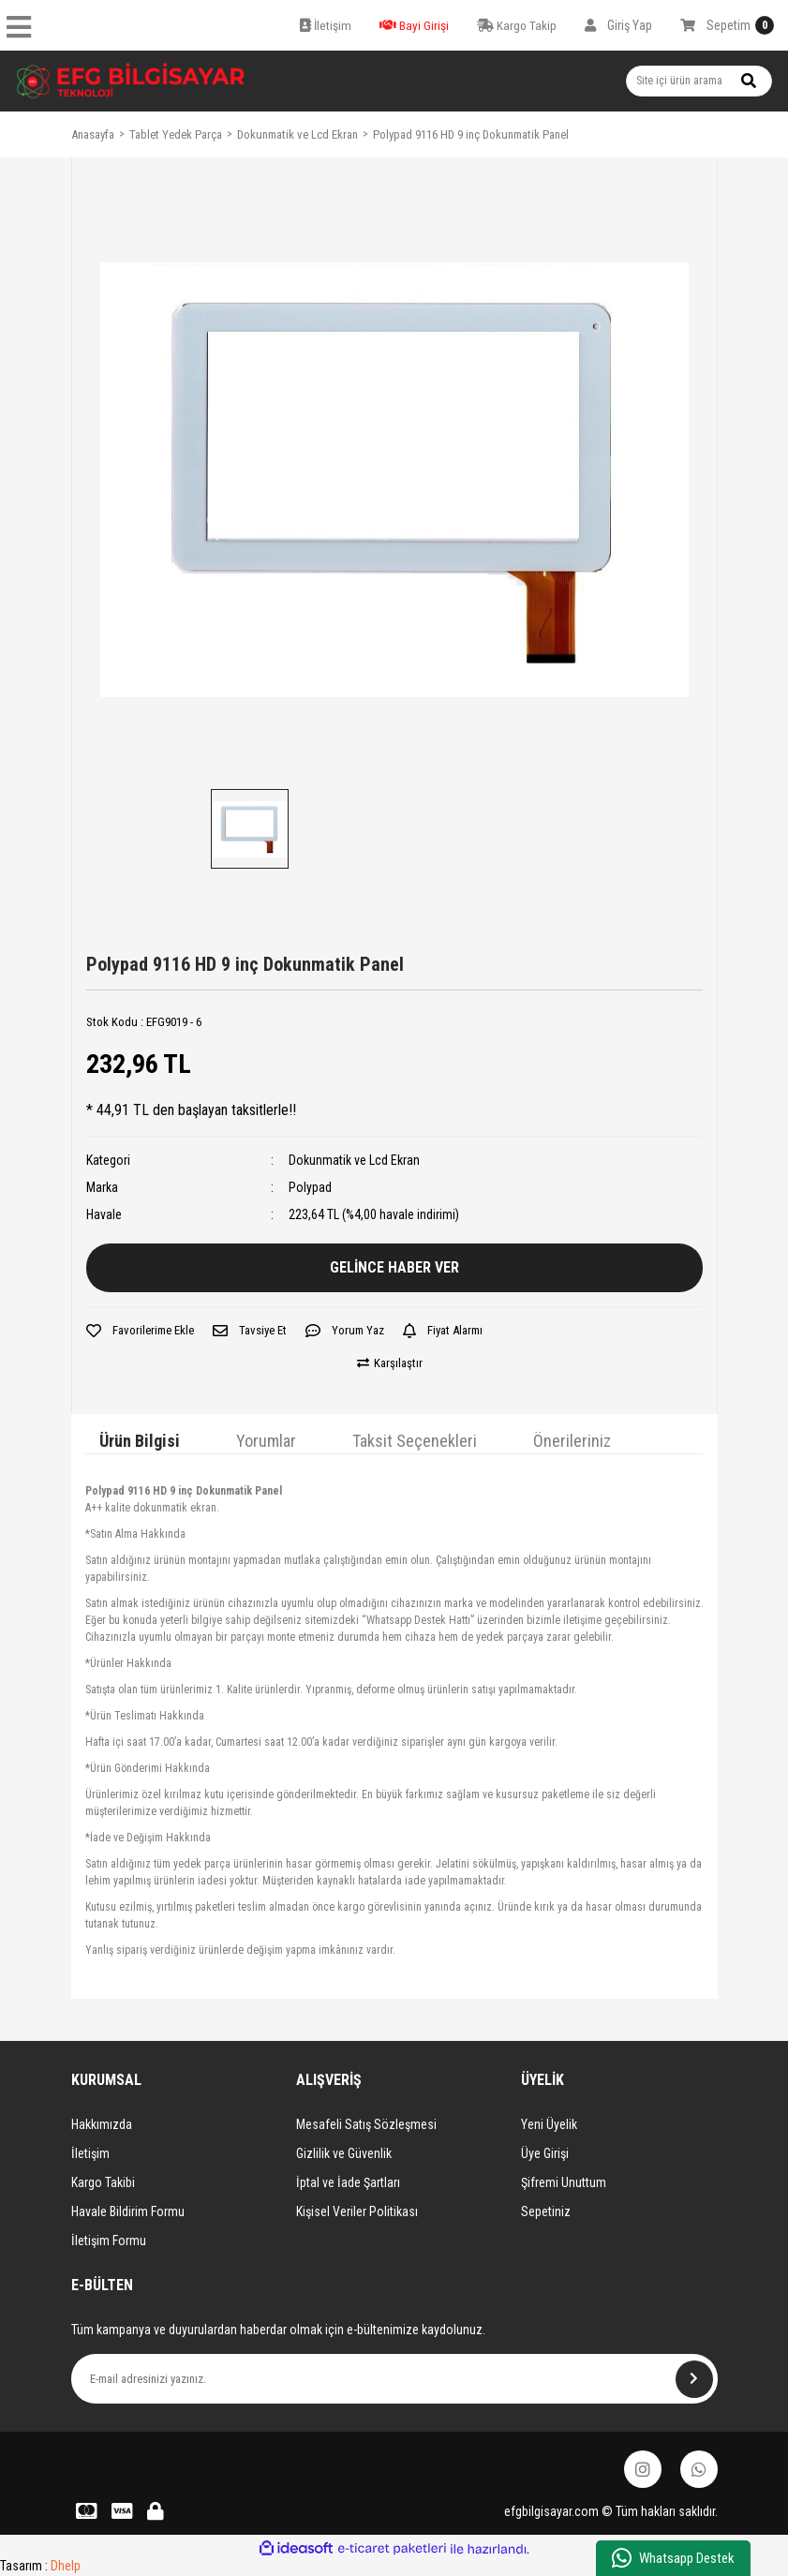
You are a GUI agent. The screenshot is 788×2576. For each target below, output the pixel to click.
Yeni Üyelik (549, 2124)
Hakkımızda (101, 2124)
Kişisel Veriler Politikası (357, 2211)
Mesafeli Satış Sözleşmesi (366, 2124)
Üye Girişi (545, 2153)
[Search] (699, 81)
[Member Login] (618, 25)
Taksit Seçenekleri (414, 1441)
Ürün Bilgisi (139, 1441)
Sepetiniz (546, 2211)
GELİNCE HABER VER (394, 1267)
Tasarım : (40, 2565)
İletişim (90, 2153)
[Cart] (727, 25)
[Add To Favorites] (140, 1330)
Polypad (310, 1187)
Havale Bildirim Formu (128, 2211)
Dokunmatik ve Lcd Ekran (354, 1160)
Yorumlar (266, 1441)
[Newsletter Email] (394, 2379)
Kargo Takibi (103, 2182)
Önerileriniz (572, 1441)
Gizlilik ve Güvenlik (344, 2153)
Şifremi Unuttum (563, 2182)
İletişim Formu (108, 2240)
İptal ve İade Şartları (348, 2182)
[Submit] (694, 2379)
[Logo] (131, 81)
